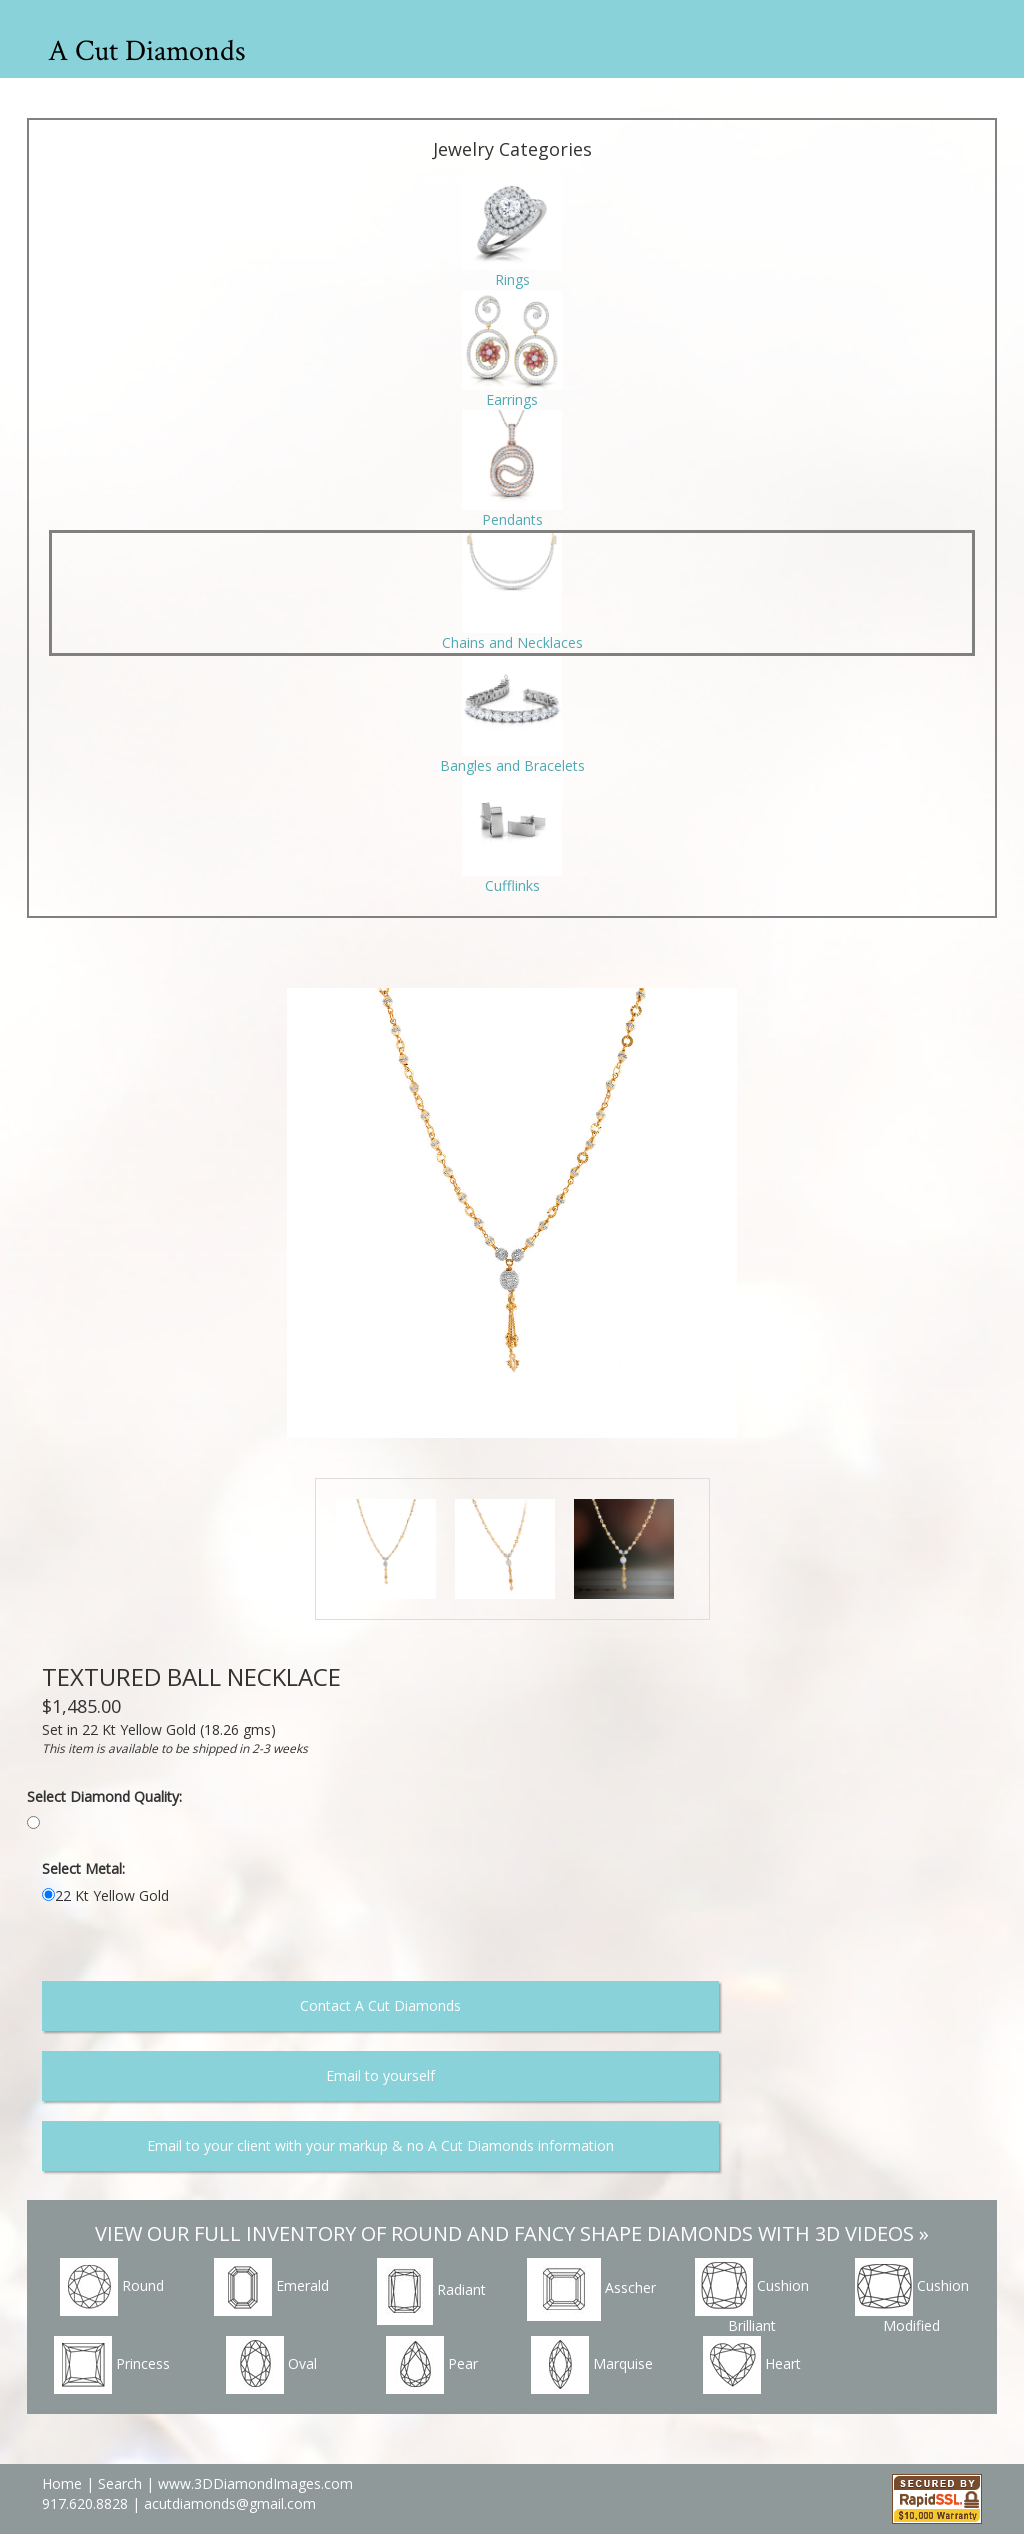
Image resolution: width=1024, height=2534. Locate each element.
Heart (752, 2365)
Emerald (271, 2287)
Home (62, 2483)
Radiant (431, 2291)
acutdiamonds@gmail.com (230, 2503)
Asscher (591, 2289)
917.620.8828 (87, 2503)
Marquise (592, 2365)
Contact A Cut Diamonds (380, 2005)
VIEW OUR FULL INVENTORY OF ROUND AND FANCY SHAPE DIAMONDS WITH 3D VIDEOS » (512, 2233)
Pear (432, 2365)
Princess (112, 2365)
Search (120, 2483)
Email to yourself (380, 2075)
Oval (271, 2365)
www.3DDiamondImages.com (255, 2483)
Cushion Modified (912, 2296)
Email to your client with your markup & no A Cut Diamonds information (380, 2145)
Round (112, 2287)
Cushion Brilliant (752, 2296)
